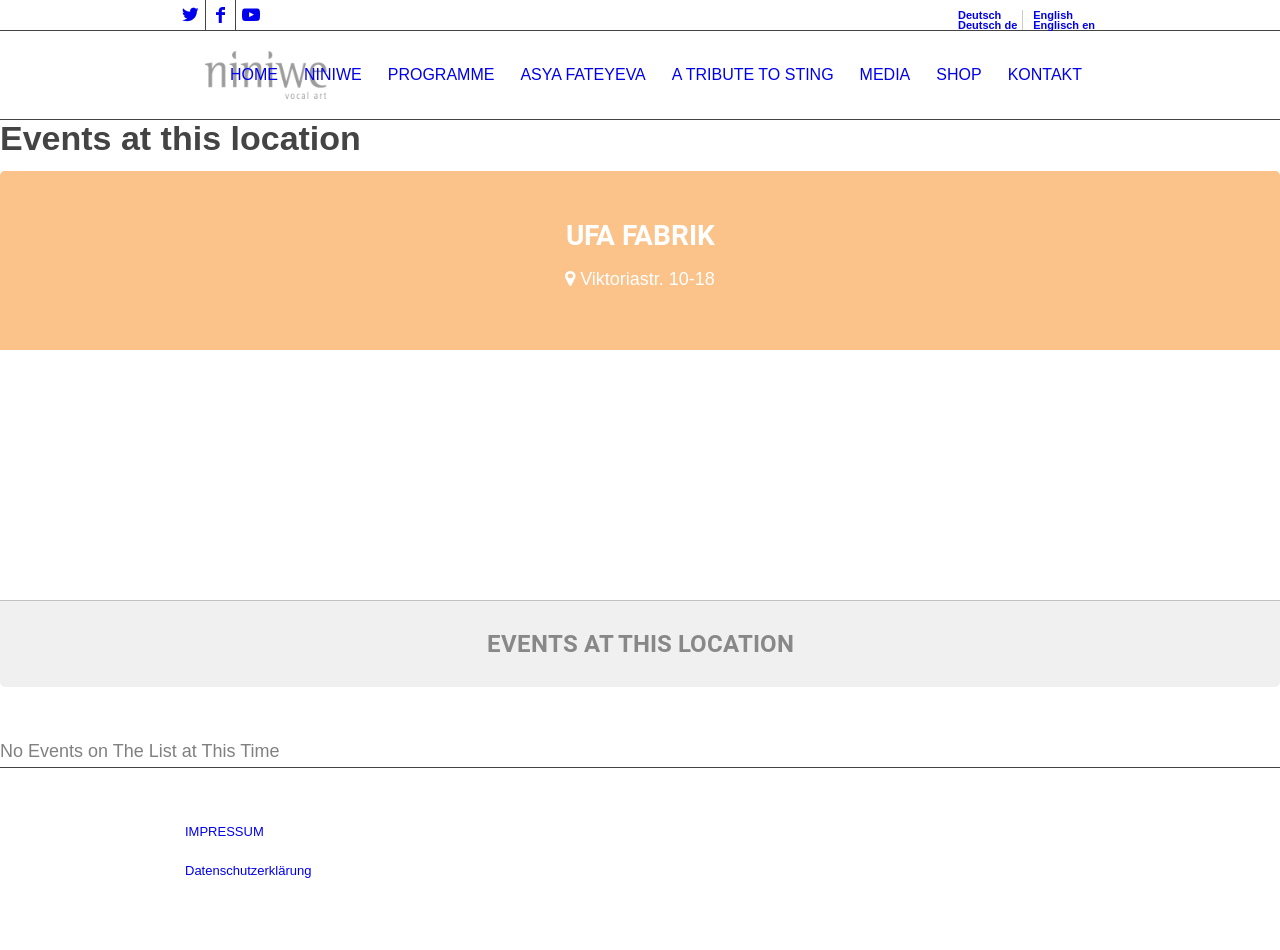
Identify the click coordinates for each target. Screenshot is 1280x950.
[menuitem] (254, 75)
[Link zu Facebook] (220, 15)
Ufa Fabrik (640, 235)
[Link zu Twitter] (190, 15)
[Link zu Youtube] (251, 15)
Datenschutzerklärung (248, 870)
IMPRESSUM (224, 831)
